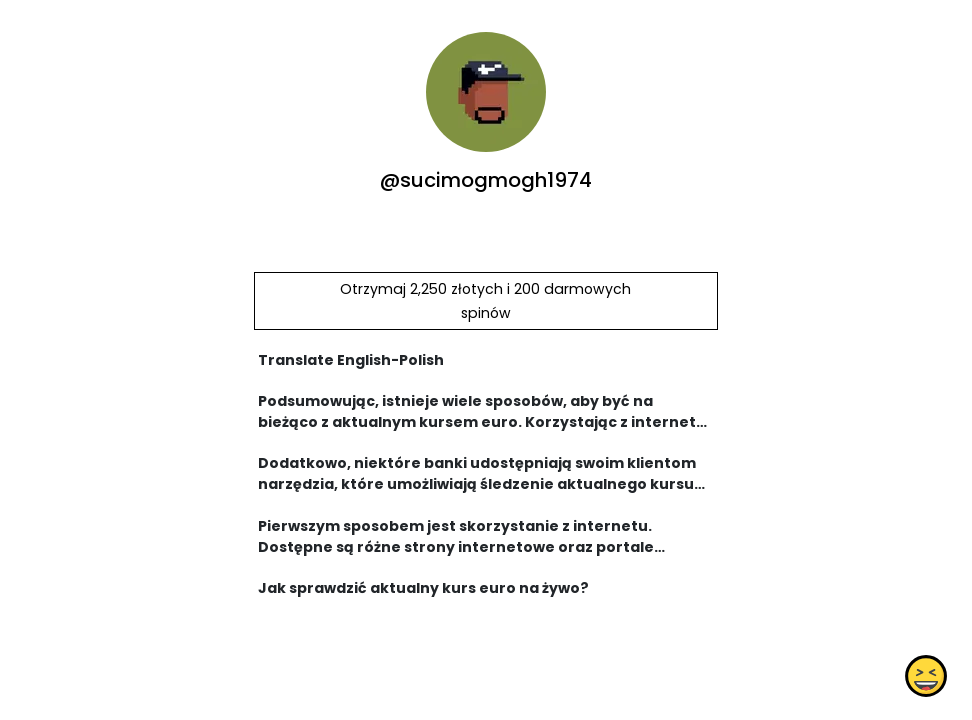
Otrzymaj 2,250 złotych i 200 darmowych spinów (485, 301)
